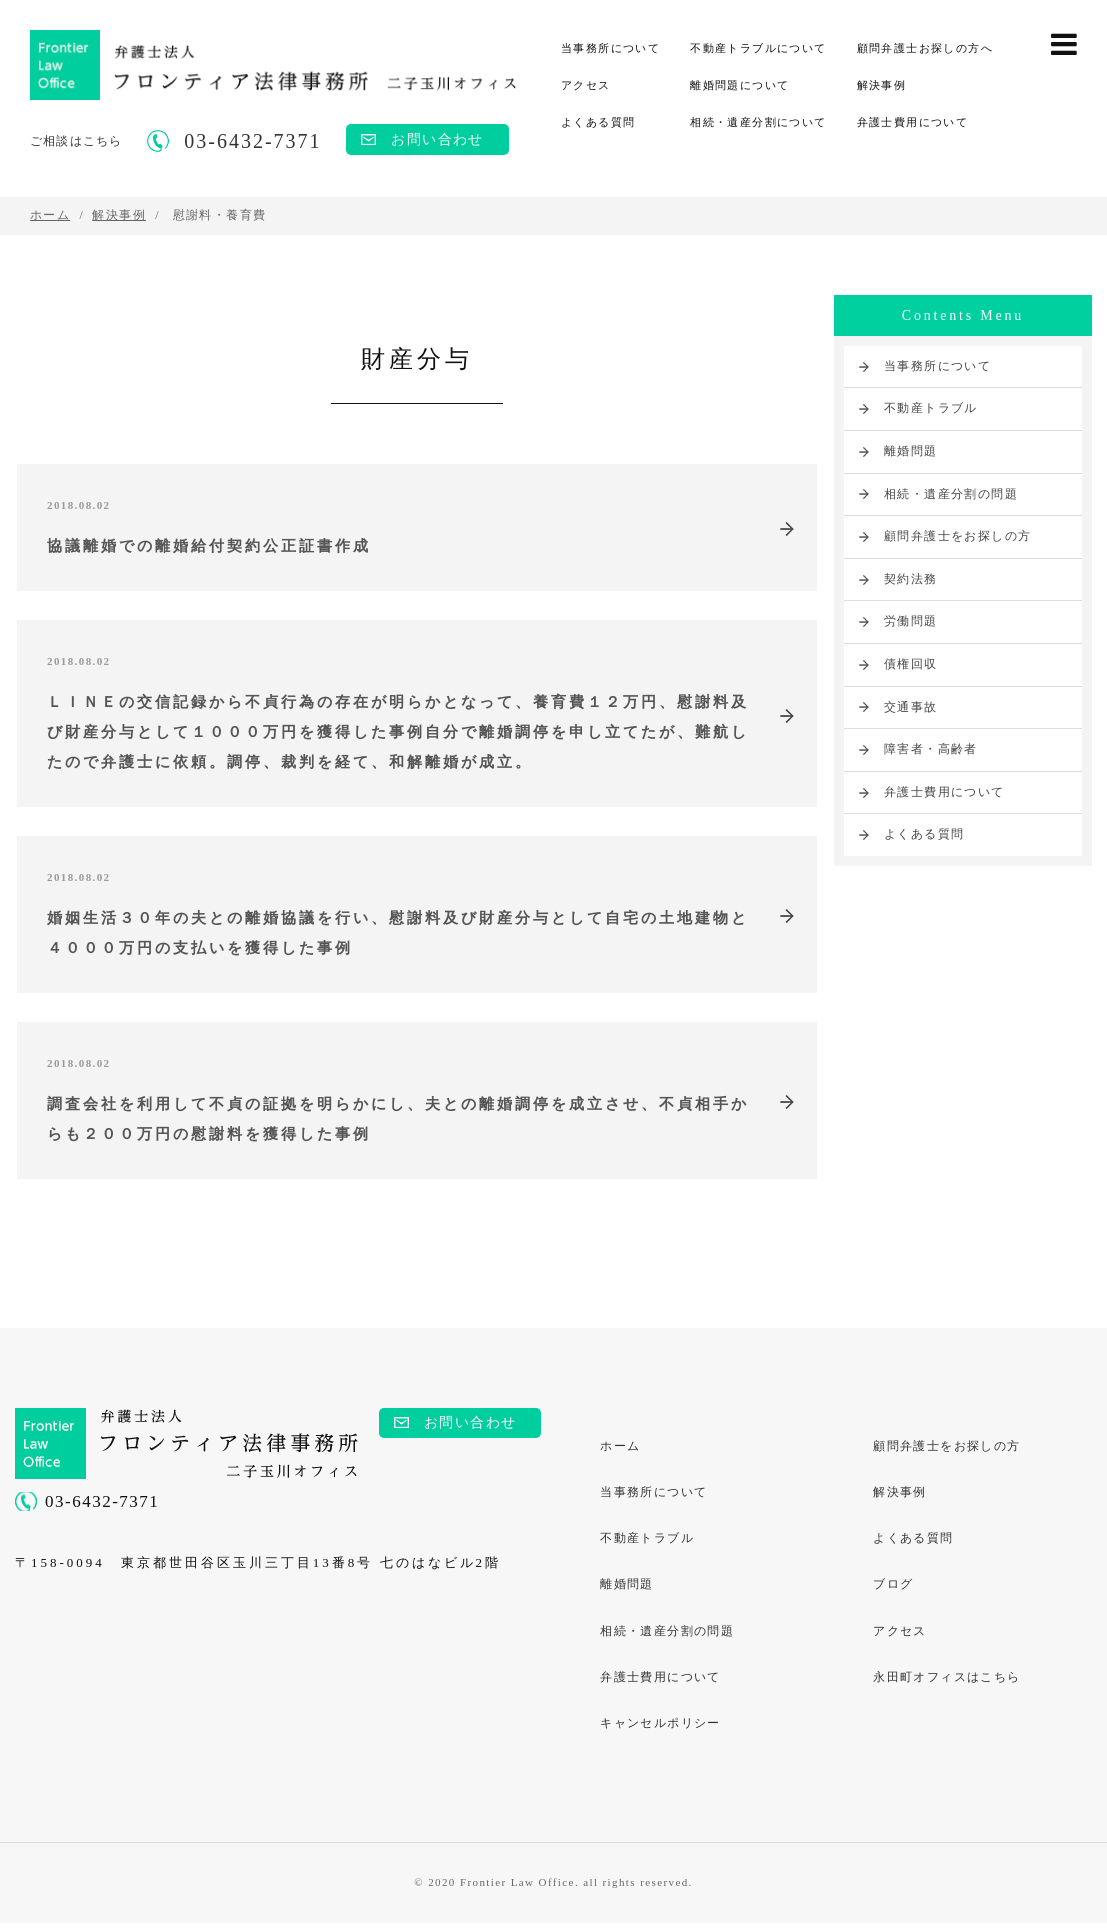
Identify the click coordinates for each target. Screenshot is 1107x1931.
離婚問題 (911, 451)
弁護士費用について (913, 122)
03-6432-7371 (102, 1505)
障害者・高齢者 (931, 749)
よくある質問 (598, 122)
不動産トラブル (931, 408)
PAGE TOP (1074, 1826)
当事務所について (610, 48)
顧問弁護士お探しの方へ (925, 48)
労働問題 (911, 621)
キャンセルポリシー (661, 1732)
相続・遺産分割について (758, 122)
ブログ (894, 1591)
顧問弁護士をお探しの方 (957, 536)
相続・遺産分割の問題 (951, 494)
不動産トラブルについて (758, 48)
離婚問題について (739, 85)
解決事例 (882, 85)
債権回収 (911, 664)
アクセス (586, 85)
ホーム (621, 1450)
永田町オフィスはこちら (947, 1685)
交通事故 (911, 707)
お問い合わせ (437, 139)
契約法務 (911, 579)
